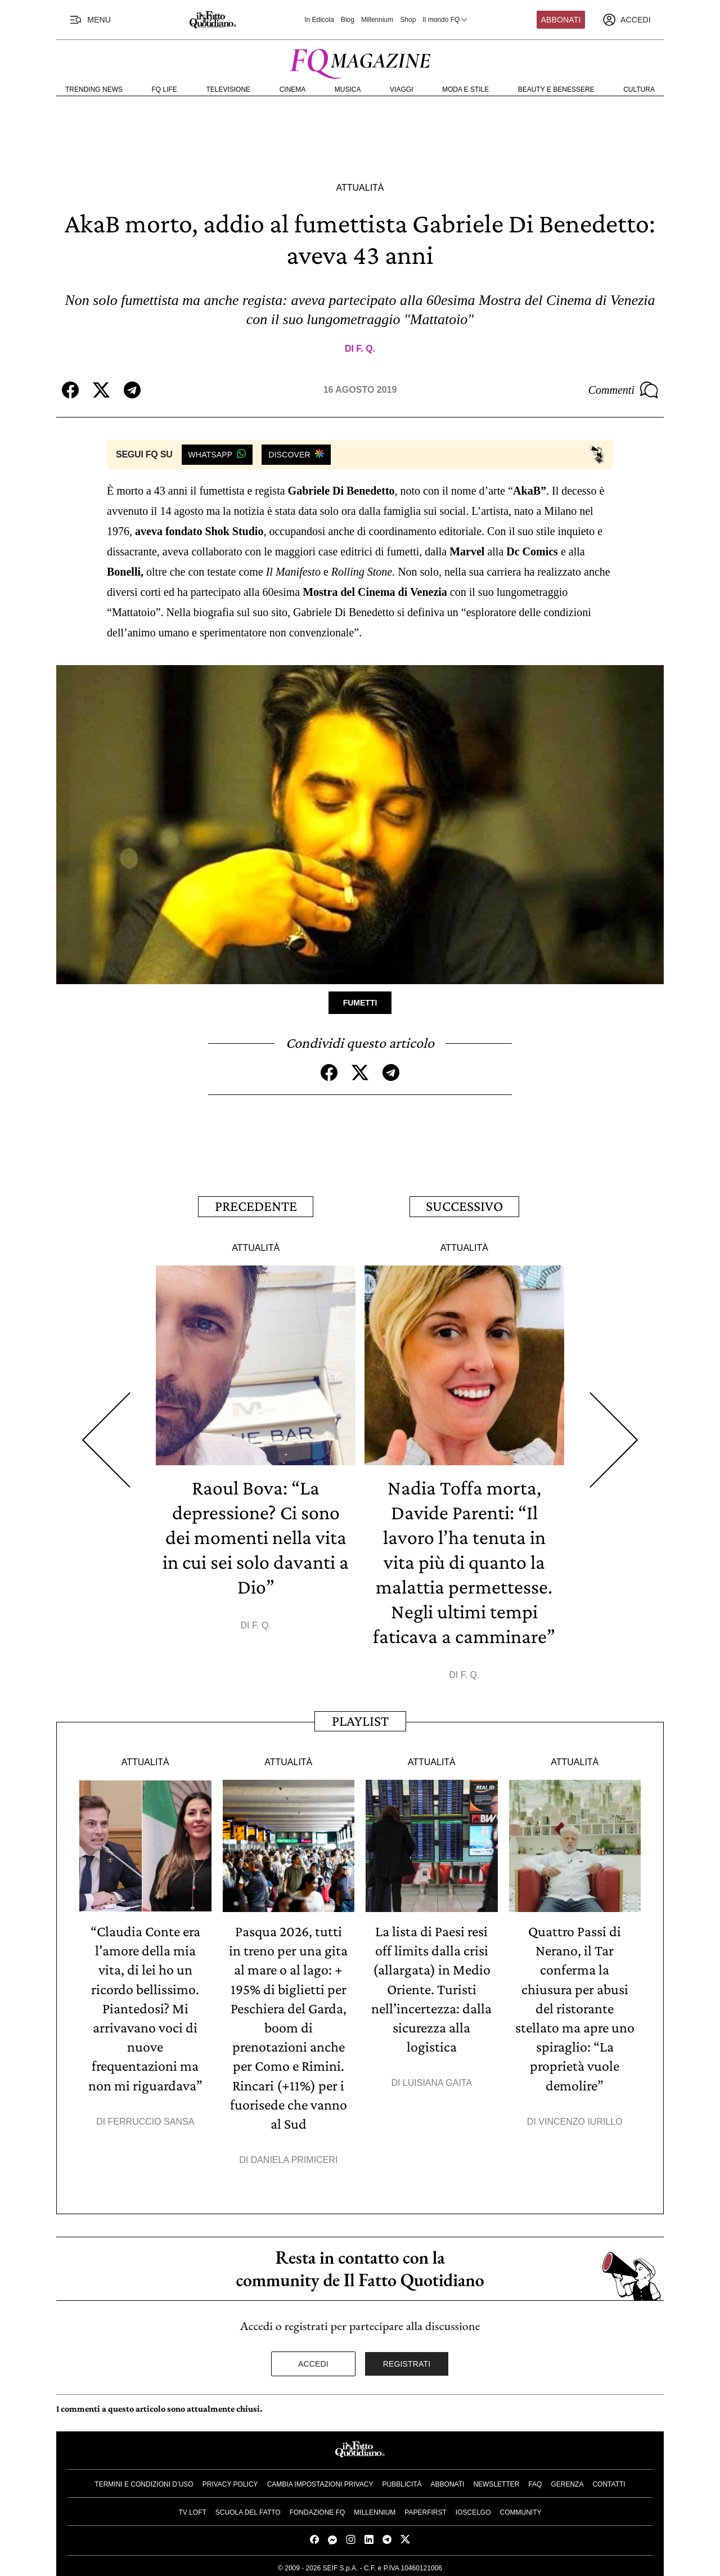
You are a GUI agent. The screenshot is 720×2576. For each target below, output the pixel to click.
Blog (347, 19)
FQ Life (164, 89)
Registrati (407, 2361)
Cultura (639, 89)
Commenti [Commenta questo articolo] (623, 390)
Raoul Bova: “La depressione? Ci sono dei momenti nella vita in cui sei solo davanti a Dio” (256, 1536)
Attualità (360, 187)
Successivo (464, 1206)
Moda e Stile (465, 89)
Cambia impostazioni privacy (320, 2481)
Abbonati (561, 19)
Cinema (293, 89)
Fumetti (360, 1002)
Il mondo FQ (445, 19)
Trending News (94, 89)
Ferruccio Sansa (151, 2119)
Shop (408, 19)
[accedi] (626, 19)
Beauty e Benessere (556, 89)
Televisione (228, 89)
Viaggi (401, 89)
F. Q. (365, 348)
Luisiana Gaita (437, 2081)
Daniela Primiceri (294, 2157)
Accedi (313, 2361)
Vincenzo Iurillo (580, 2119)
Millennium (377, 19)
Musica (348, 89)
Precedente (256, 1206)
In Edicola (319, 19)
